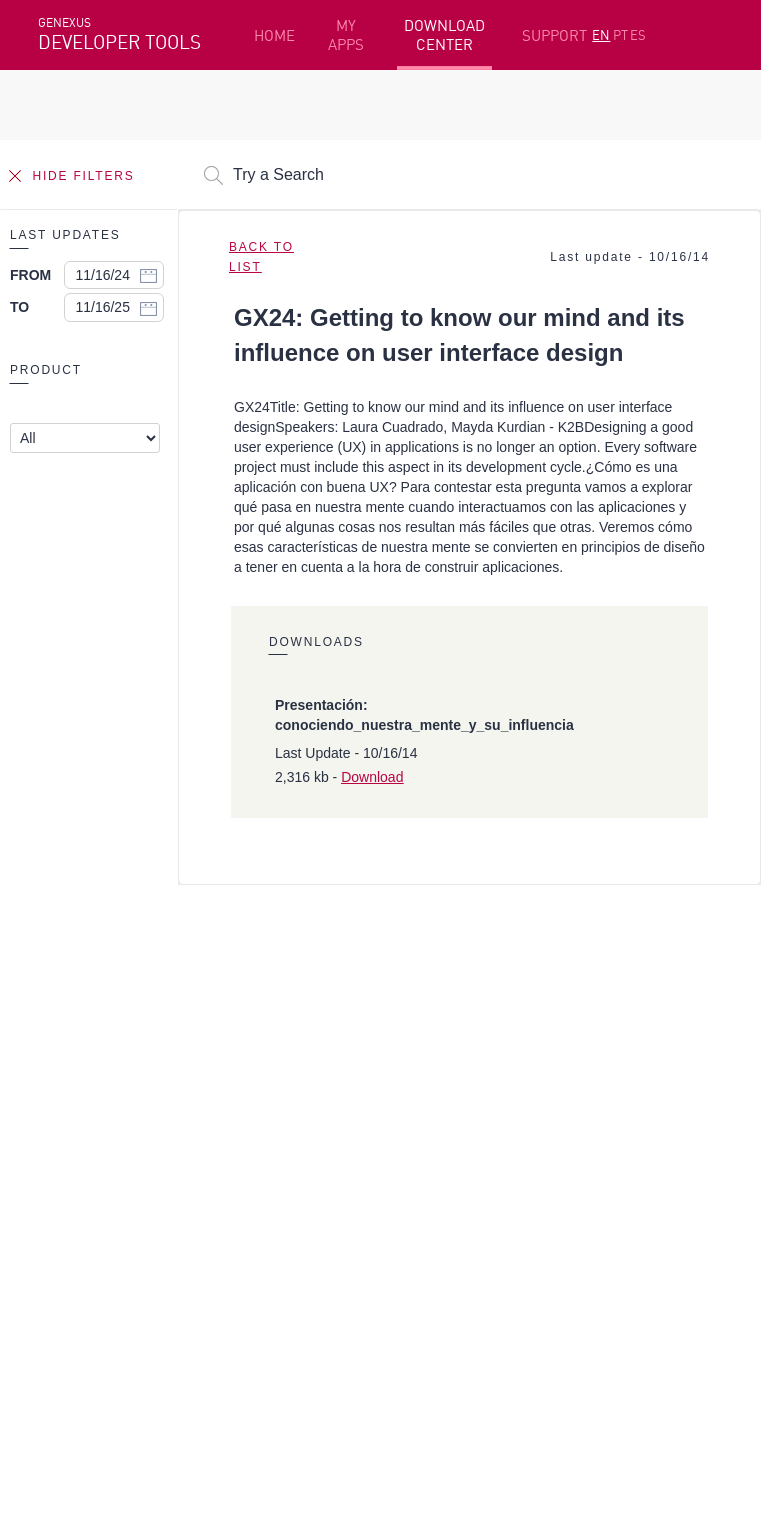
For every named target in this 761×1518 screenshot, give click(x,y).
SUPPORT (554, 35)
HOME (274, 35)
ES (638, 35)
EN (601, 35)
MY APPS (346, 35)
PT (620, 35)
